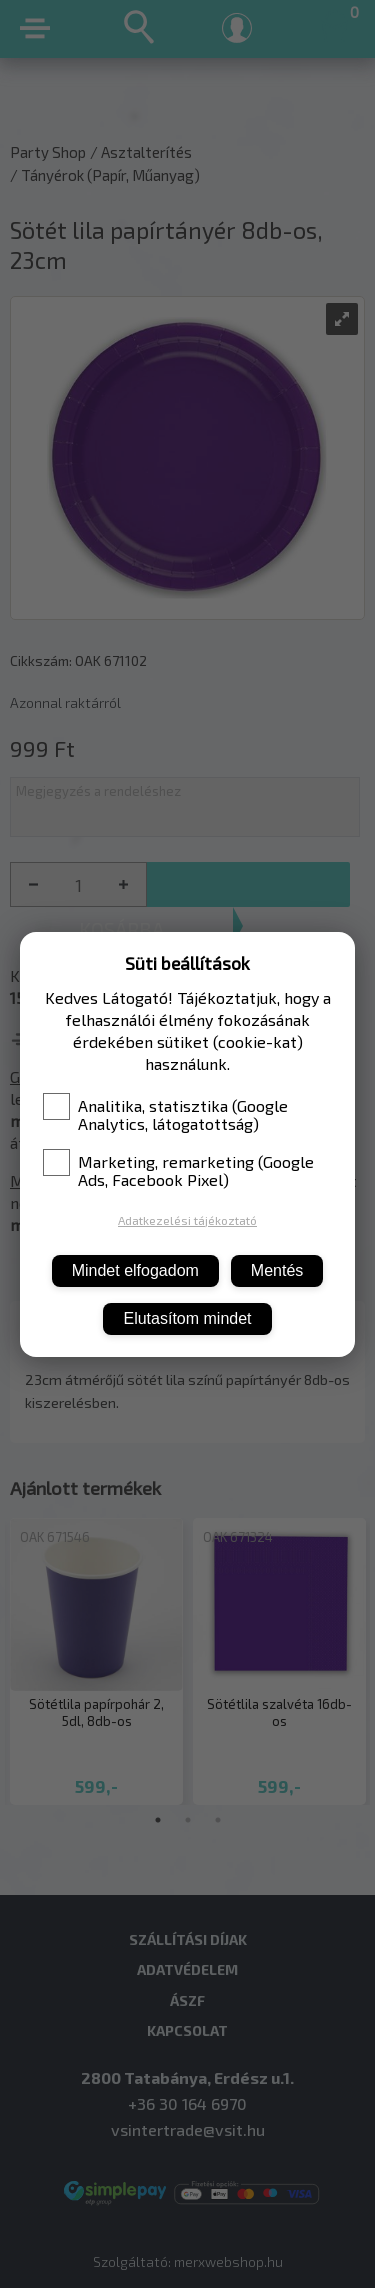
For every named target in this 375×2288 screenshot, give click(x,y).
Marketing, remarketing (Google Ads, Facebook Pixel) (178, 1171)
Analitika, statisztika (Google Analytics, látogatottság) (165, 1115)
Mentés (277, 1270)
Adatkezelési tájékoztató (187, 1220)
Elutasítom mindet (187, 1318)
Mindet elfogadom (135, 1270)
